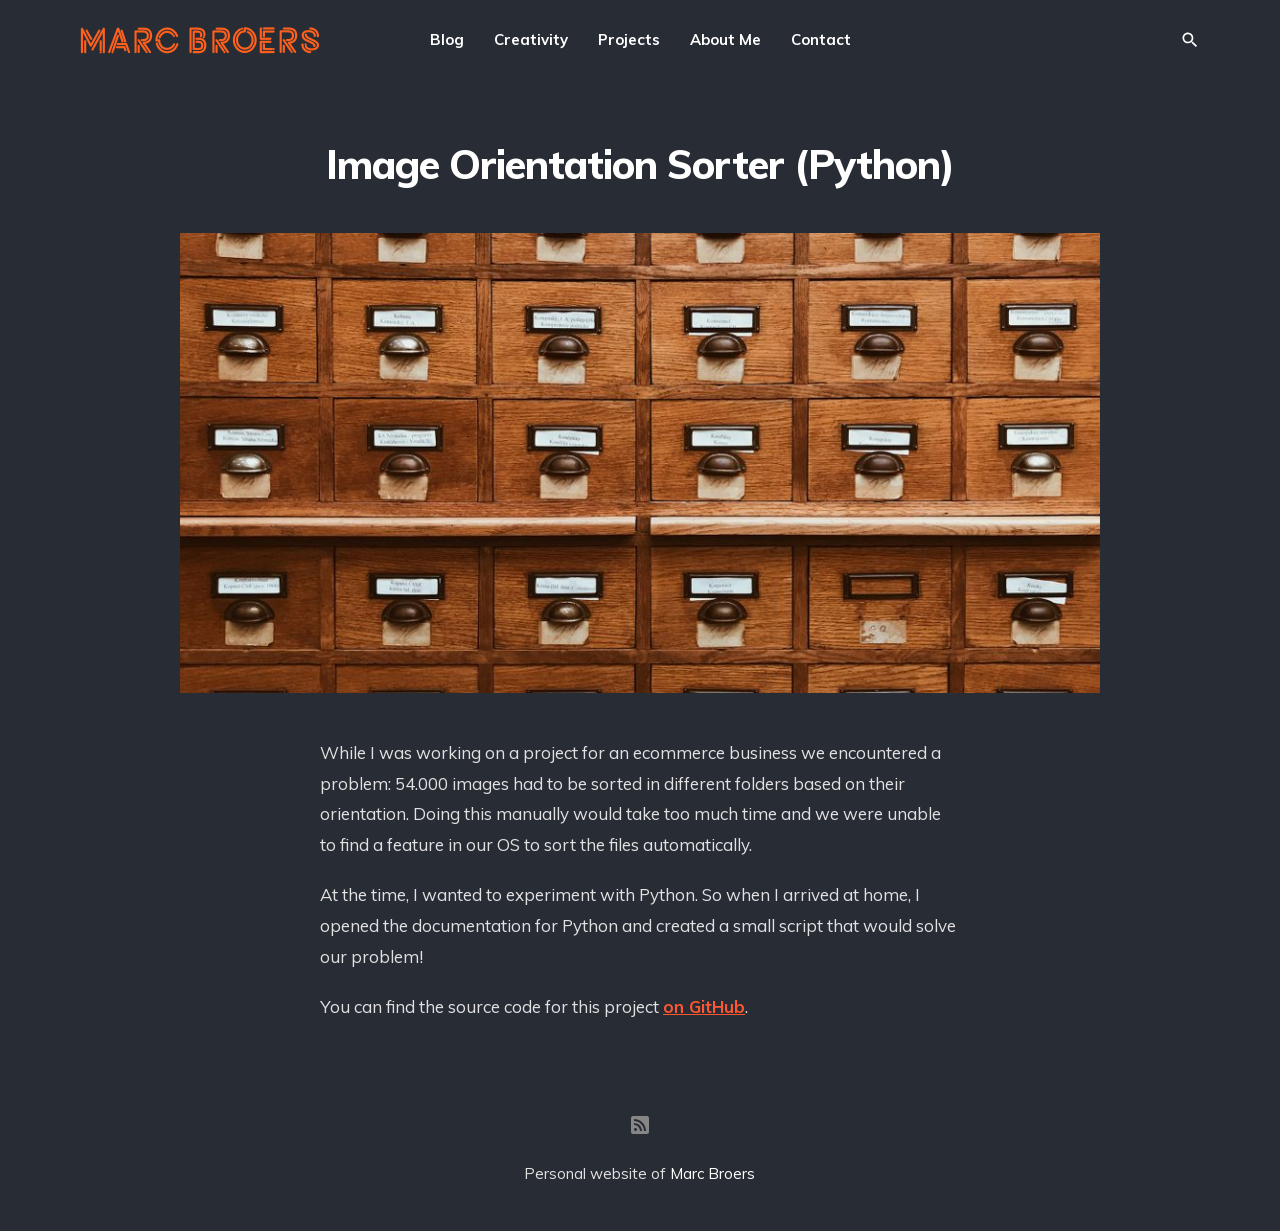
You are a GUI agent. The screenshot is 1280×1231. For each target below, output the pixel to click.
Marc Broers (712, 1173)
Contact (821, 39)
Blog (447, 39)
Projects (629, 39)
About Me (725, 39)
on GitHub (704, 1006)
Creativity (531, 39)
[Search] (1190, 40)
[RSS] (640, 1125)
